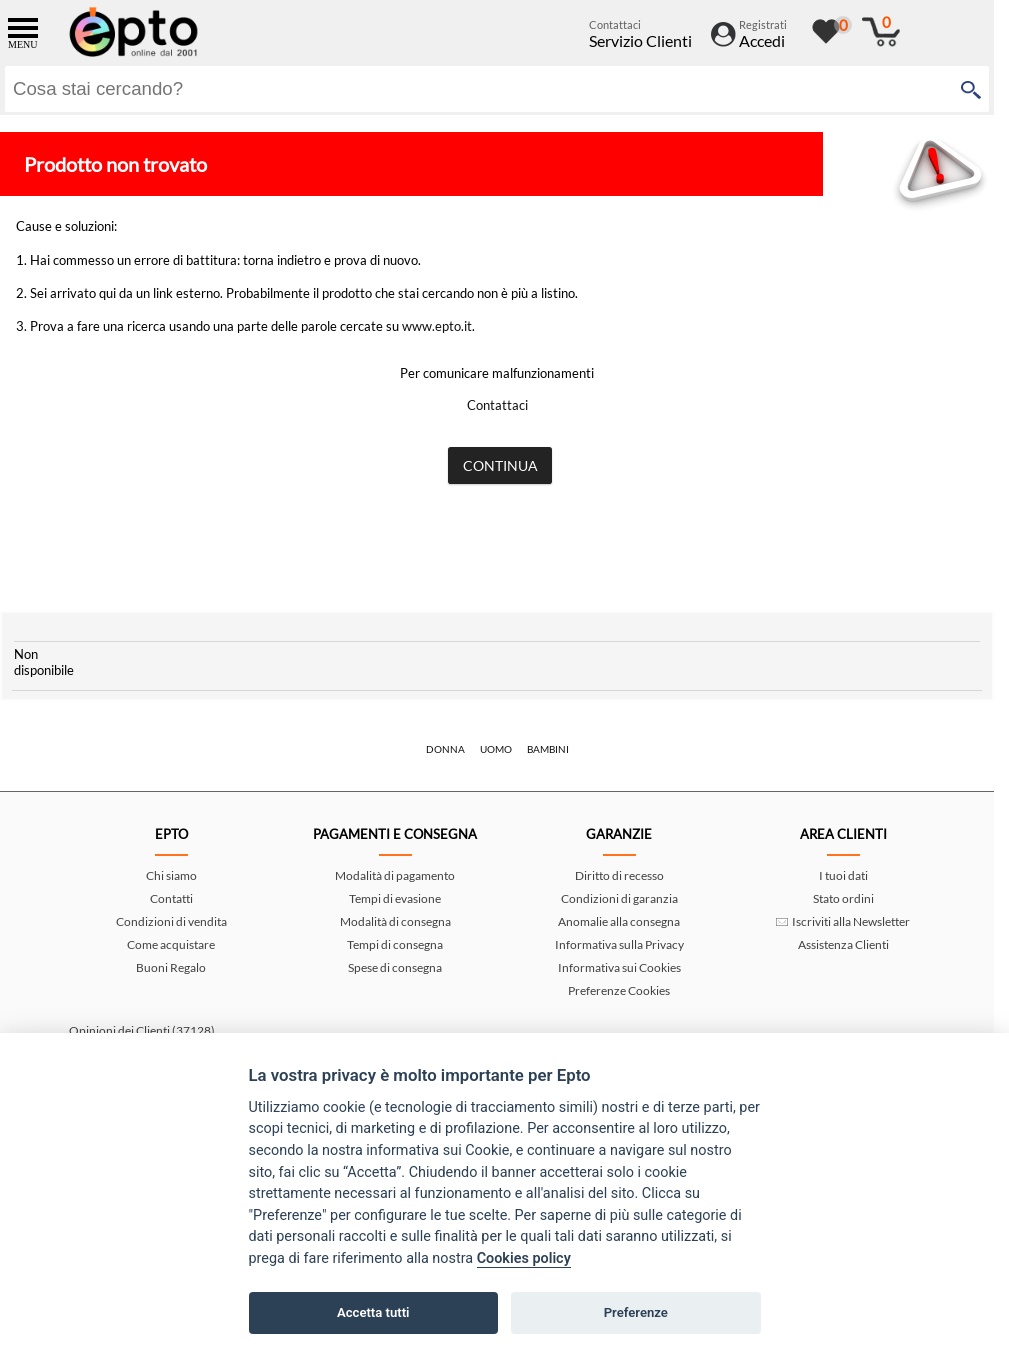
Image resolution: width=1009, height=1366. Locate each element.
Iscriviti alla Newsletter (843, 921)
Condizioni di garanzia (619, 898)
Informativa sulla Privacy (619, 944)
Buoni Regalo (171, 967)
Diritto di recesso (619, 875)
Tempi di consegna (395, 944)
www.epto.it (437, 326)
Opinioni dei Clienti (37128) (142, 1030)
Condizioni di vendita (171, 921)
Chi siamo (171, 875)
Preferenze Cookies (619, 990)
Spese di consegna (395, 967)
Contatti (171, 898)
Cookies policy (524, 1258)
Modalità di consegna (395, 921)
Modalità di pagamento (395, 875)
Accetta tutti (373, 1312)
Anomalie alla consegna (619, 921)
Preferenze (636, 1312)
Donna (445, 749)
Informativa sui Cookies (619, 967)
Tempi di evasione (395, 898)
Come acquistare (171, 944)
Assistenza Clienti (843, 944)
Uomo (496, 749)
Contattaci (497, 405)
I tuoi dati (843, 875)
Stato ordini (843, 898)
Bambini (548, 749)
